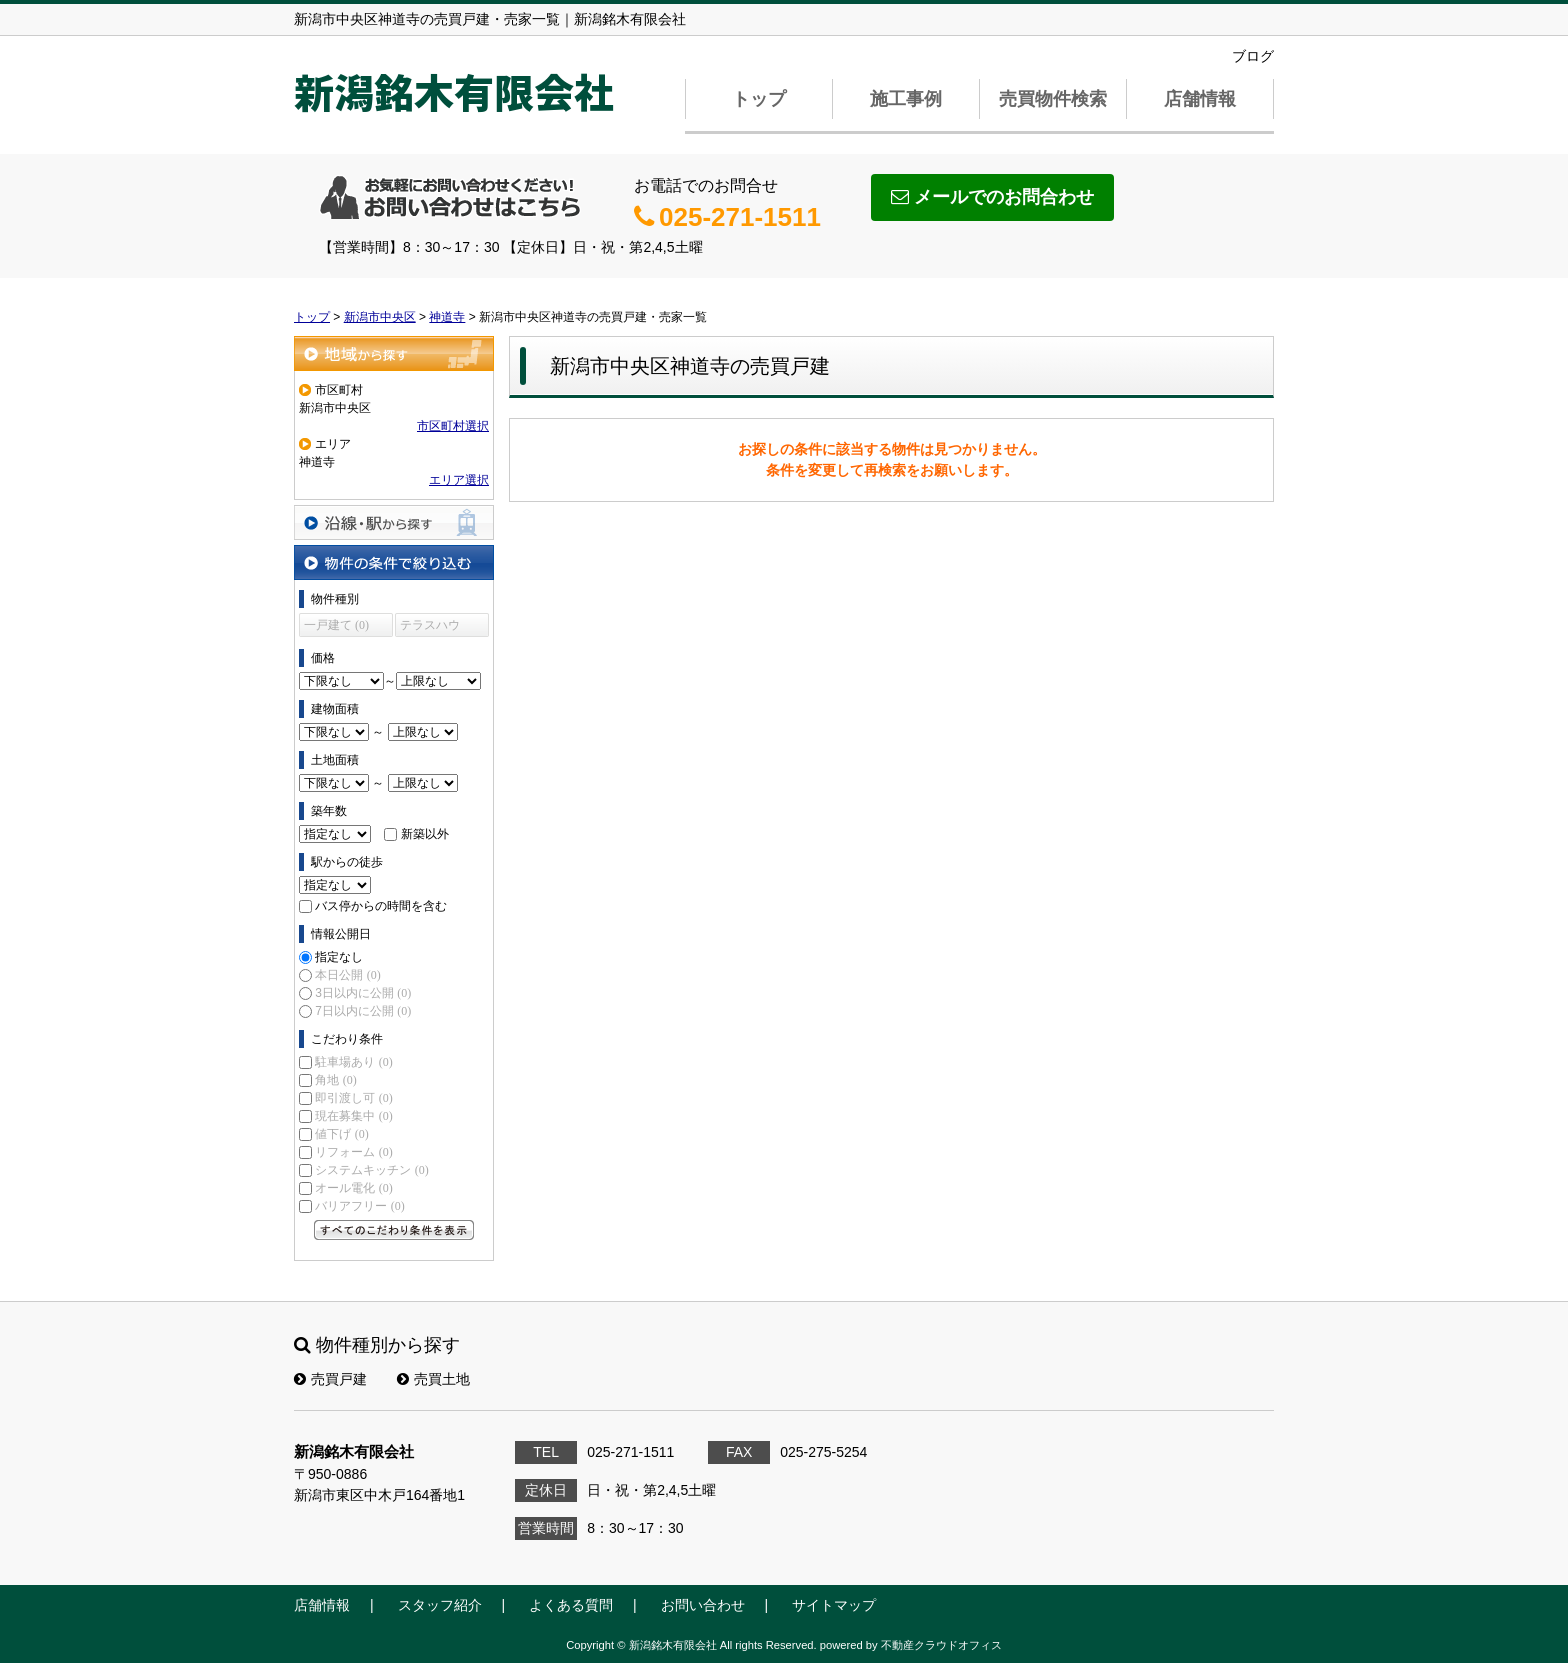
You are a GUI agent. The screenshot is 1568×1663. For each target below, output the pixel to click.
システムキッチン (371, 1170)
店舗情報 (1200, 99)
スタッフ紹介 (440, 1605)
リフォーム (353, 1152)
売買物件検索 (1053, 99)
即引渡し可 (353, 1098)
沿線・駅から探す (394, 522)
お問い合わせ (703, 1605)
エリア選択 (459, 480)
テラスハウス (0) (430, 627)
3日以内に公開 (363, 993)
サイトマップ (834, 1605)
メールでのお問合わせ (992, 197)
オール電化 (353, 1188)
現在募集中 (353, 1116)
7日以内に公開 (363, 1011)
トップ (759, 99)
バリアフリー (359, 1206)
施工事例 (906, 99)
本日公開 (347, 975)
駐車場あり (353, 1062)
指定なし (339, 957)
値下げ (341, 1134)
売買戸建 (330, 1379)
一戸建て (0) (336, 625)
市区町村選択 (453, 426)
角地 (335, 1080)
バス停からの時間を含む (381, 906)
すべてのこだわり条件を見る (394, 1230)
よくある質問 (571, 1605)
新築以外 (425, 834)
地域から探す (394, 353)
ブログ (1253, 56)
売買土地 (433, 1379)
